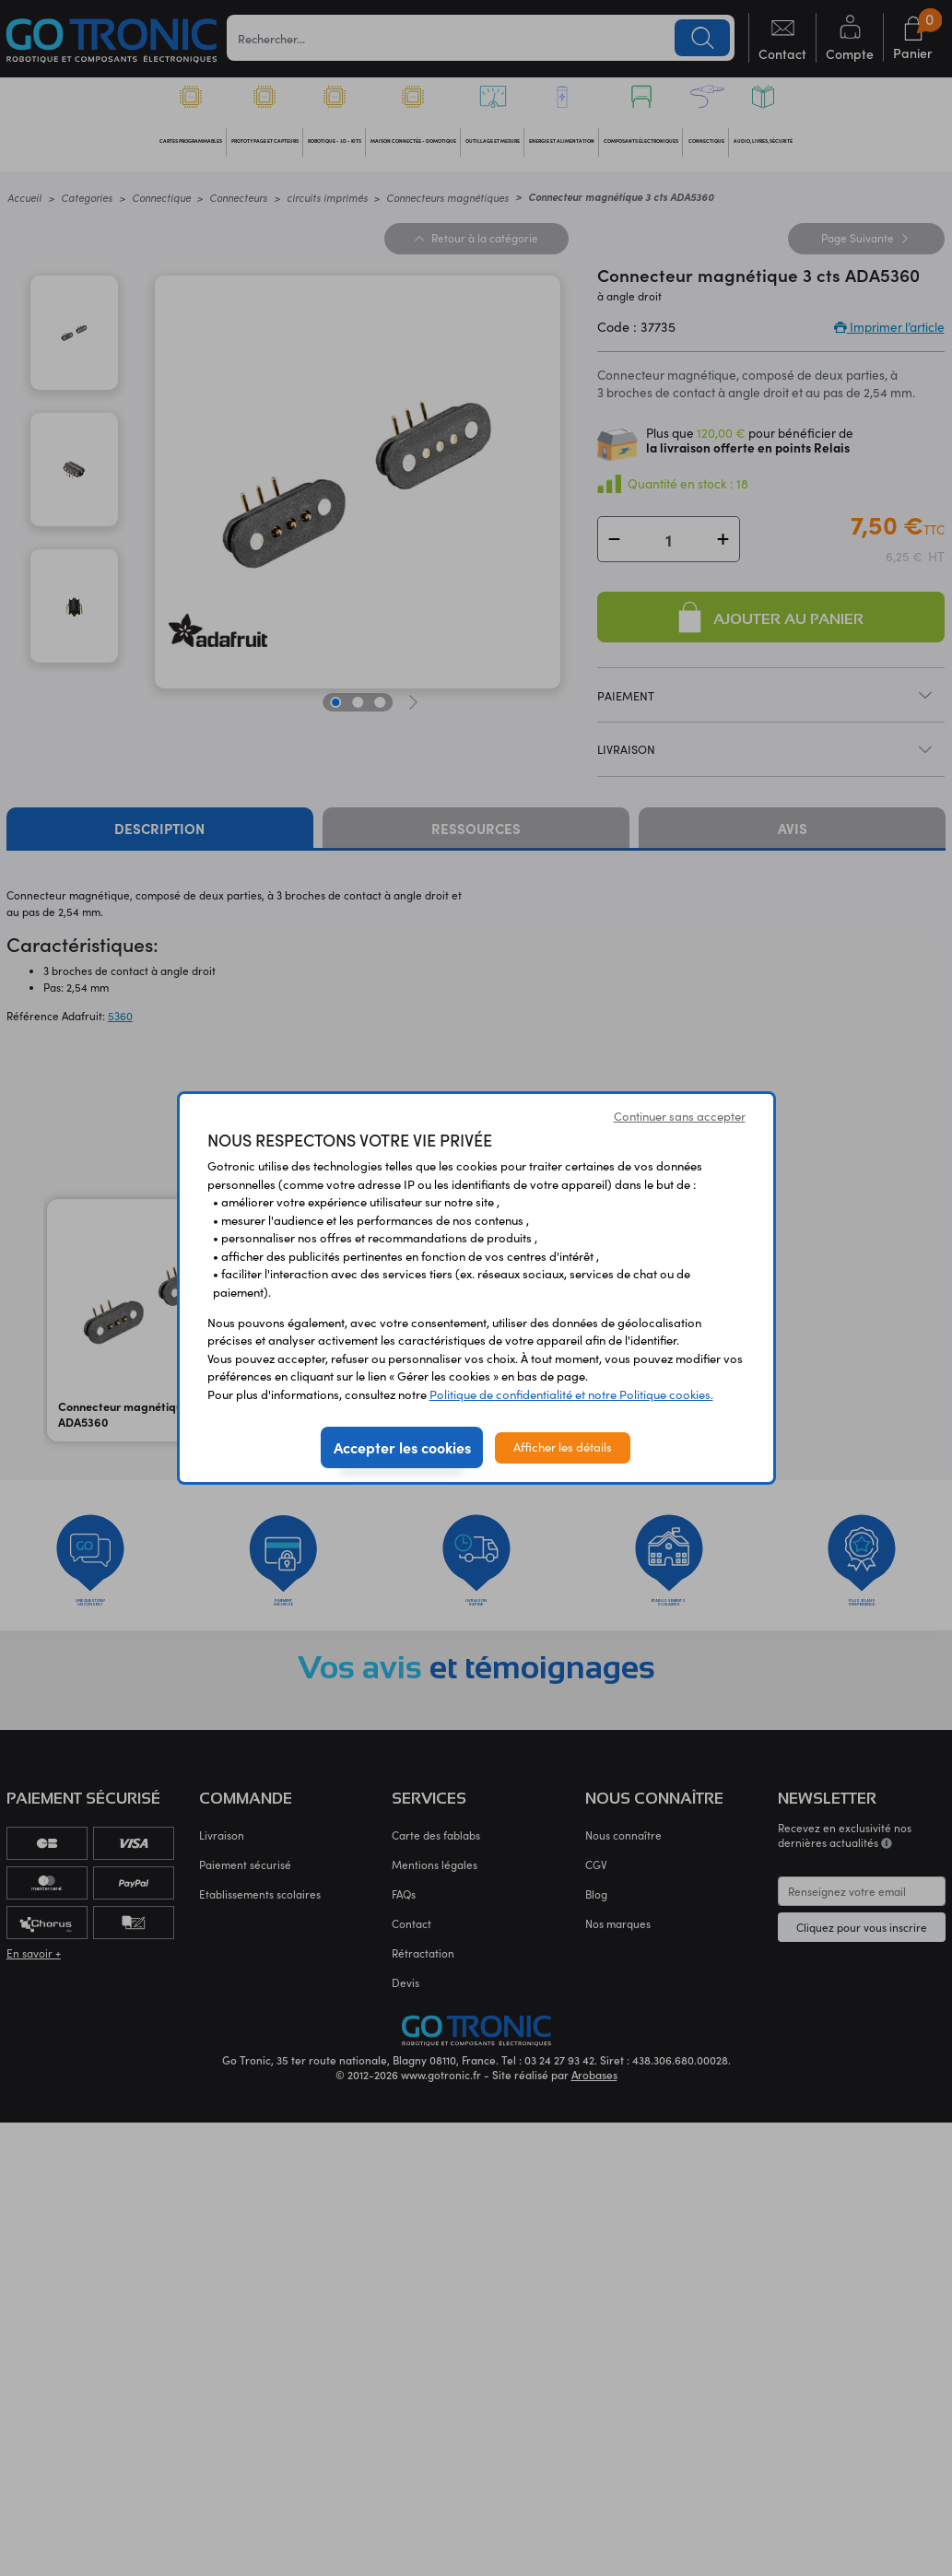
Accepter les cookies (402, 1447)
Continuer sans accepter (680, 1116)
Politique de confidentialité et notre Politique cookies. (571, 1394)
